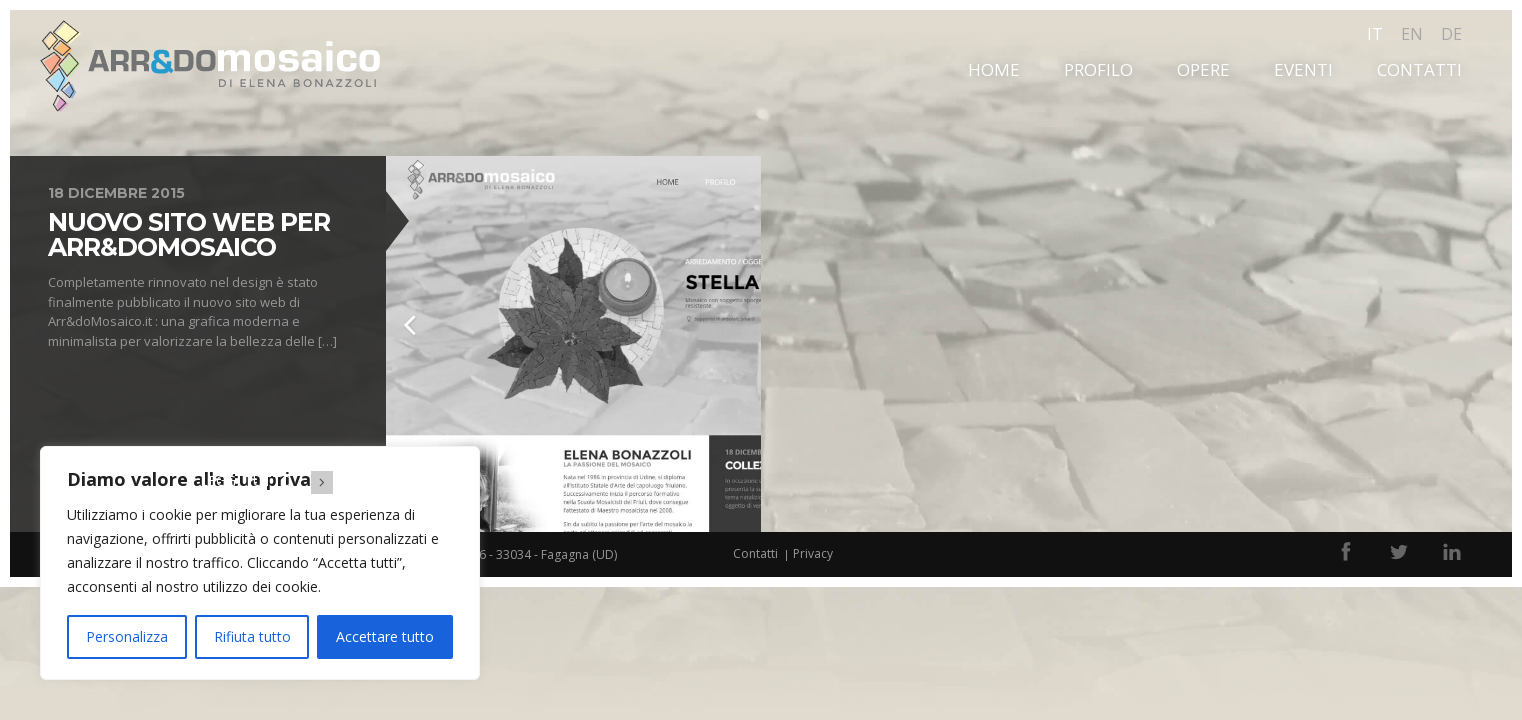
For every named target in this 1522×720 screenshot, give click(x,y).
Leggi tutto (274, 480)
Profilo (1098, 69)
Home (994, 69)
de (1451, 34)
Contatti (1419, 69)
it (1375, 34)
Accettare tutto (385, 636)
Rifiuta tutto (252, 636)
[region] (260, 563)
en (1412, 34)
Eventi (1303, 69)
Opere (1203, 69)
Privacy (813, 553)
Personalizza (127, 636)
